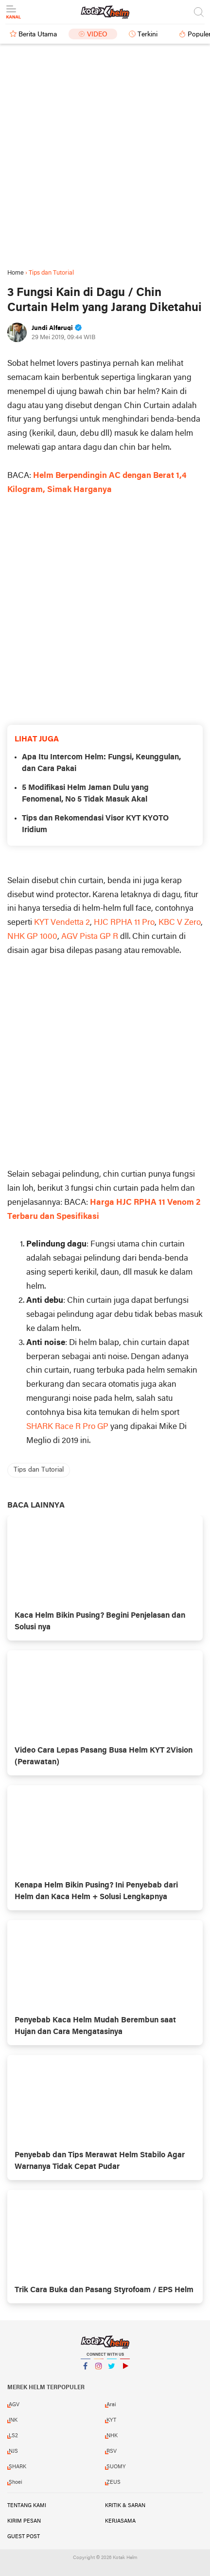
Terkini (148, 34)
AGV (14, 2405)
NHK (112, 2436)
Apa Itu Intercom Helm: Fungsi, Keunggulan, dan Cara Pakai (101, 763)
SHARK (17, 2467)
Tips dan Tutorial (39, 1470)
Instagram (99, 2370)
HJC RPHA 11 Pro (124, 923)
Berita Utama (37, 34)
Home (15, 273)
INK (13, 2420)
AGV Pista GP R (89, 937)
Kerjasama (120, 2521)
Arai (111, 2405)
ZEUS (113, 2482)
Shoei (15, 2482)
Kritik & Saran (125, 2506)
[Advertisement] (105, 156)
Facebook (85, 2370)
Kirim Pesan (24, 2521)
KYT (111, 2420)
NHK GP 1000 (32, 937)
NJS (13, 2451)
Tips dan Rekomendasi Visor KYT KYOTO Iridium (95, 824)
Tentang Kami (26, 2506)
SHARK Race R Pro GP (67, 1427)
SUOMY (116, 2467)
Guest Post (23, 2537)
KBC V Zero (179, 923)
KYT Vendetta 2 (62, 923)
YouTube (125, 2370)
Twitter (112, 2370)
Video (97, 34)
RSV (111, 2451)
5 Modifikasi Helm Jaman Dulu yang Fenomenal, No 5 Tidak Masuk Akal (85, 794)
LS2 (13, 2436)
